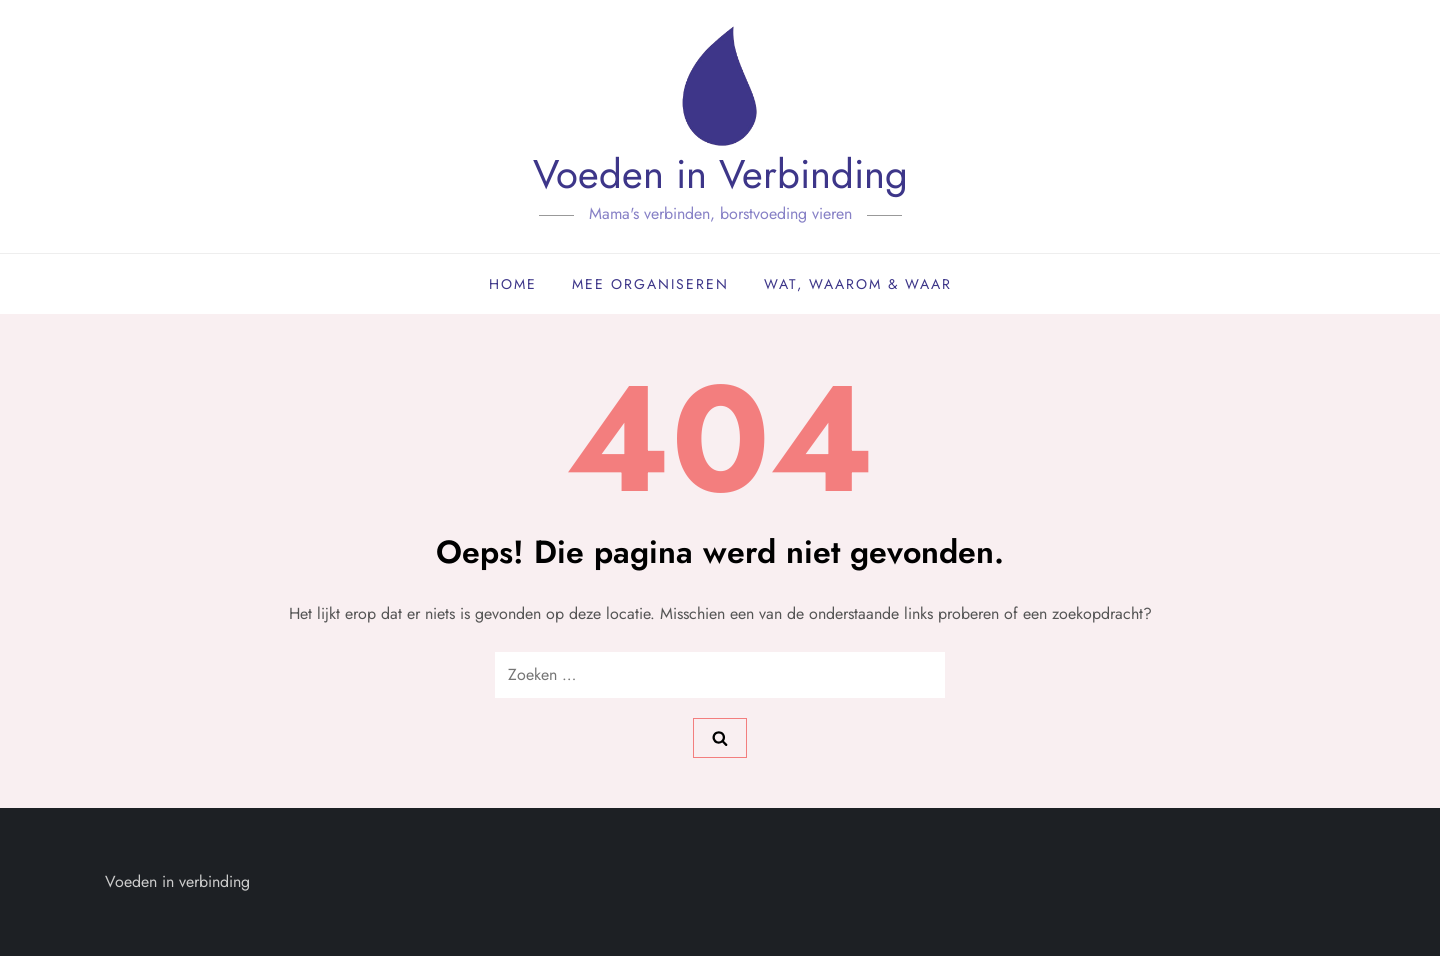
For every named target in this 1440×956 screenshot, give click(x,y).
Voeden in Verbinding (720, 174)
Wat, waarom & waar (858, 284)
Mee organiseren (650, 284)
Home (513, 284)
